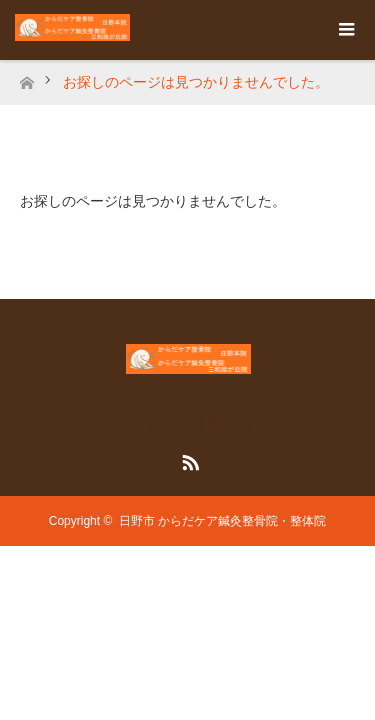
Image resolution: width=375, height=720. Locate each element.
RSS (188, 459)
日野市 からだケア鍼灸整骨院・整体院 (222, 521)
